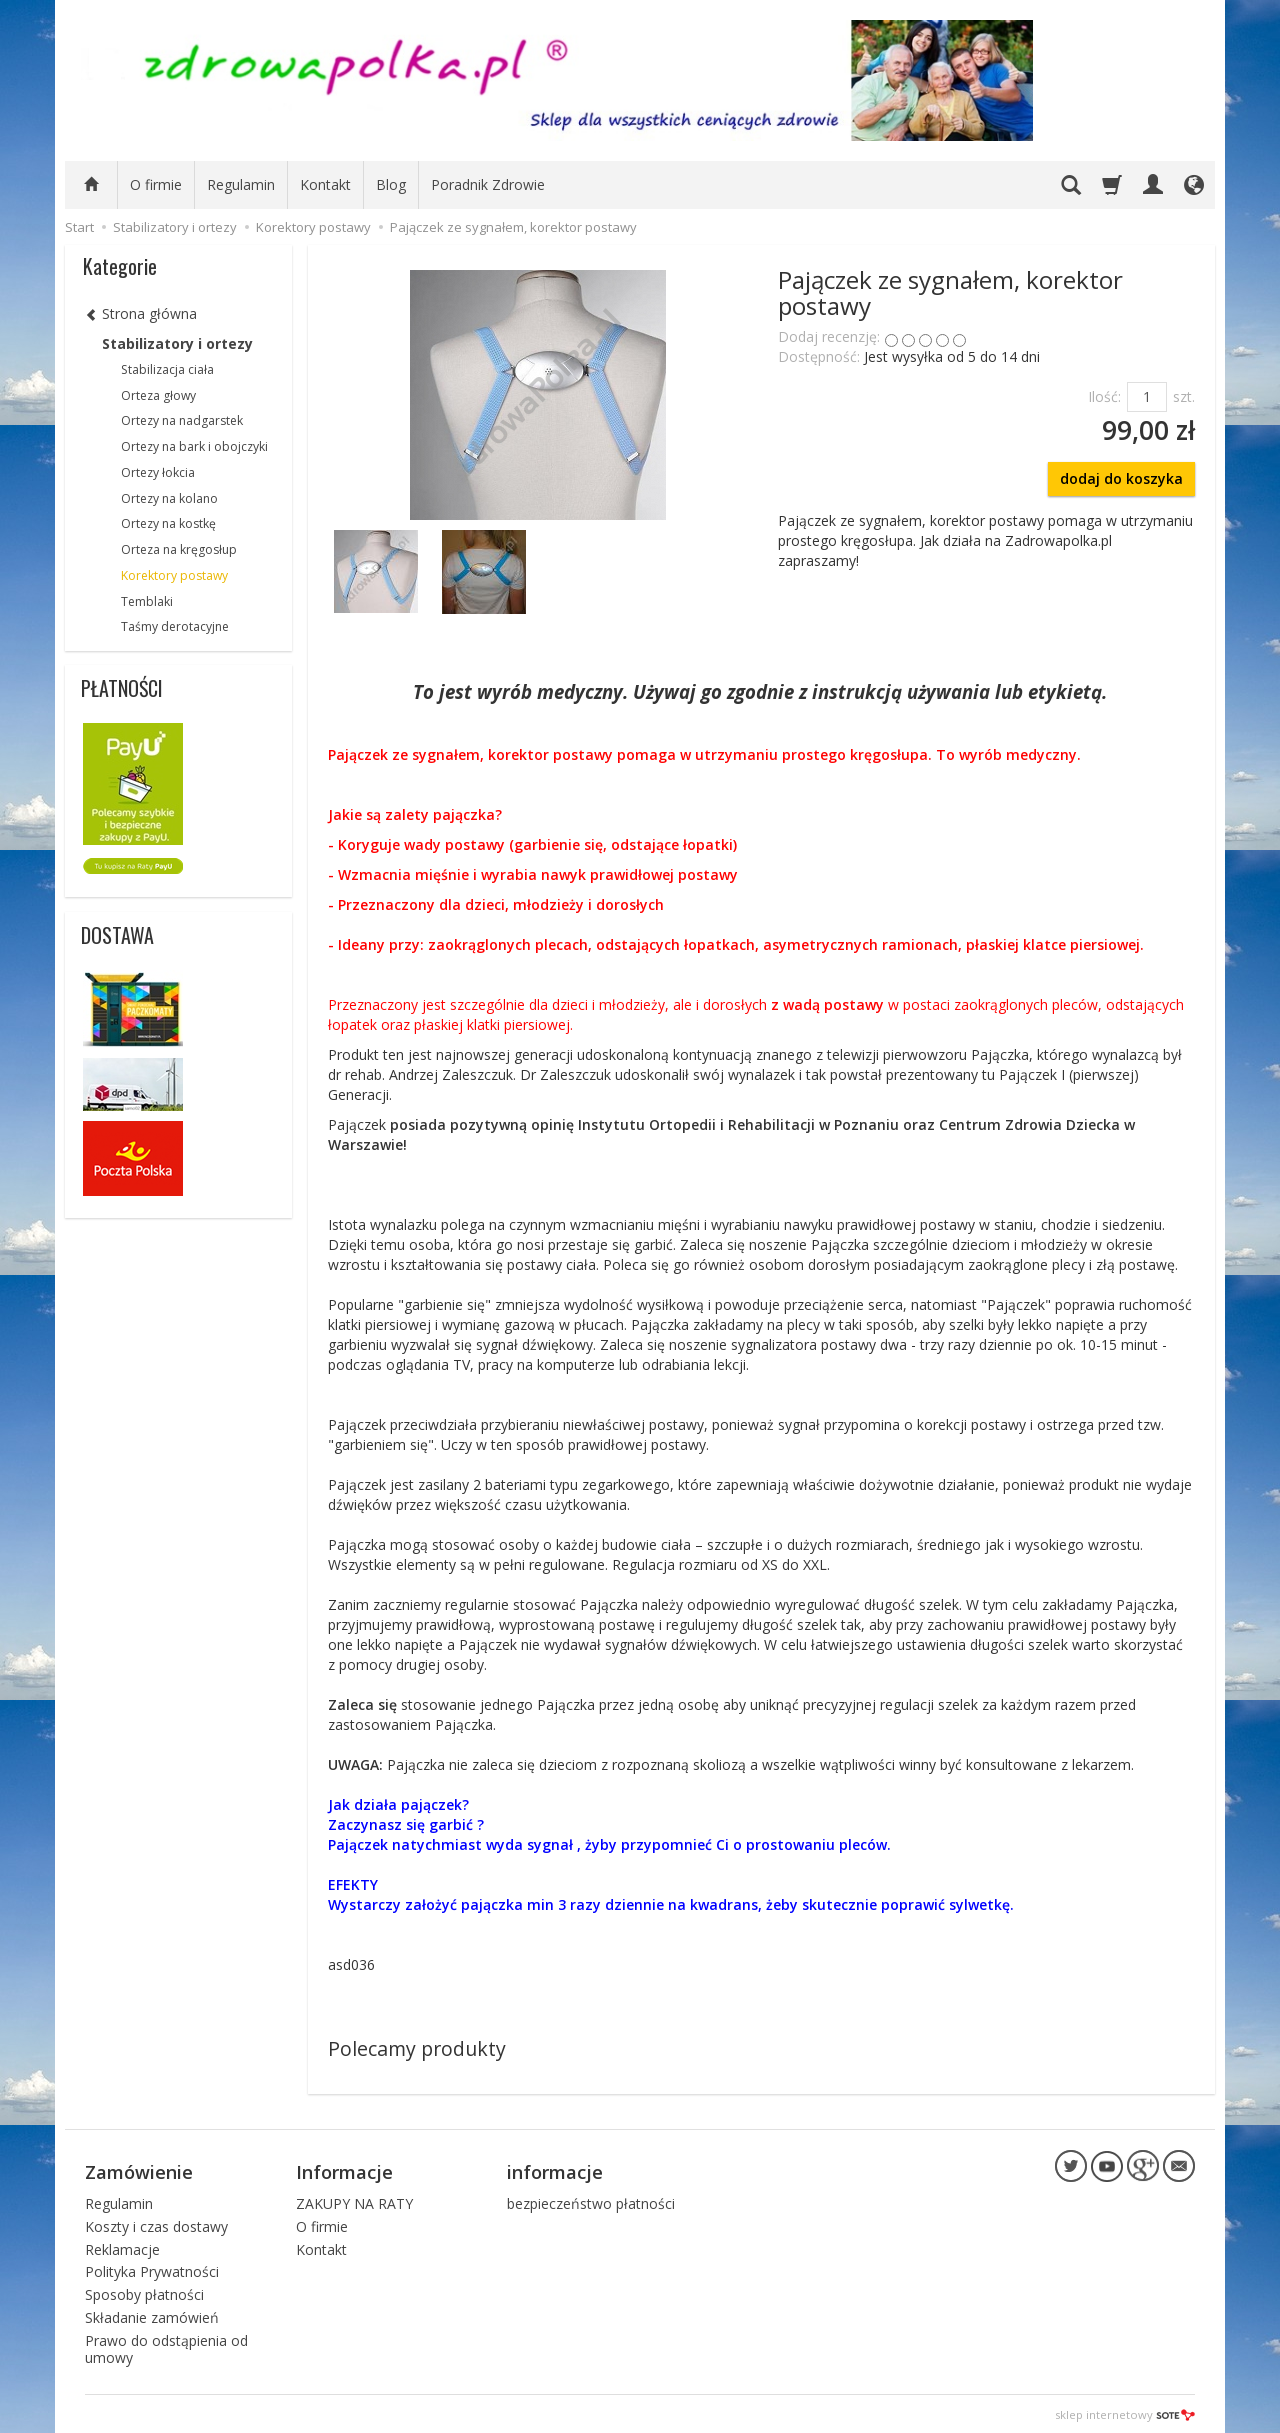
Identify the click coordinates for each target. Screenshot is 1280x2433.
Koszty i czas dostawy (156, 2223)
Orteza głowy (158, 395)
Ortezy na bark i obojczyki (194, 446)
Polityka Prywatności (152, 2269)
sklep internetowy (1125, 2412)
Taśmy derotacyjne (175, 626)
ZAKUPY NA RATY (354, 2200)
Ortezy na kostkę (168, 523)
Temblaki (147, 601)
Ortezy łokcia (158, 472)
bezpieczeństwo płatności (591, 2200)
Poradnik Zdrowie (488, 184)
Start (79, 227)
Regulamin (241, 184)
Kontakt (325, 184)
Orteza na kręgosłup (179, 549)
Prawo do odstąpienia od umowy (166, 2346)
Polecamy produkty (417, 2048)
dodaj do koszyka (1121, 478)
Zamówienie (139, 2170)
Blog (391, 184)
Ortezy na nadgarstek (182, 420)
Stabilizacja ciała (167, 369)
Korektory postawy (174, 575)
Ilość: (1104, 396)
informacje (555, 2170)
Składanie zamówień (152, 2314)
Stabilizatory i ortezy (177, 343)
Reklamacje (122, 2246)
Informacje (344, 2170)
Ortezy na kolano (169, 498)
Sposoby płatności (144, 2291)
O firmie (156, 184)
